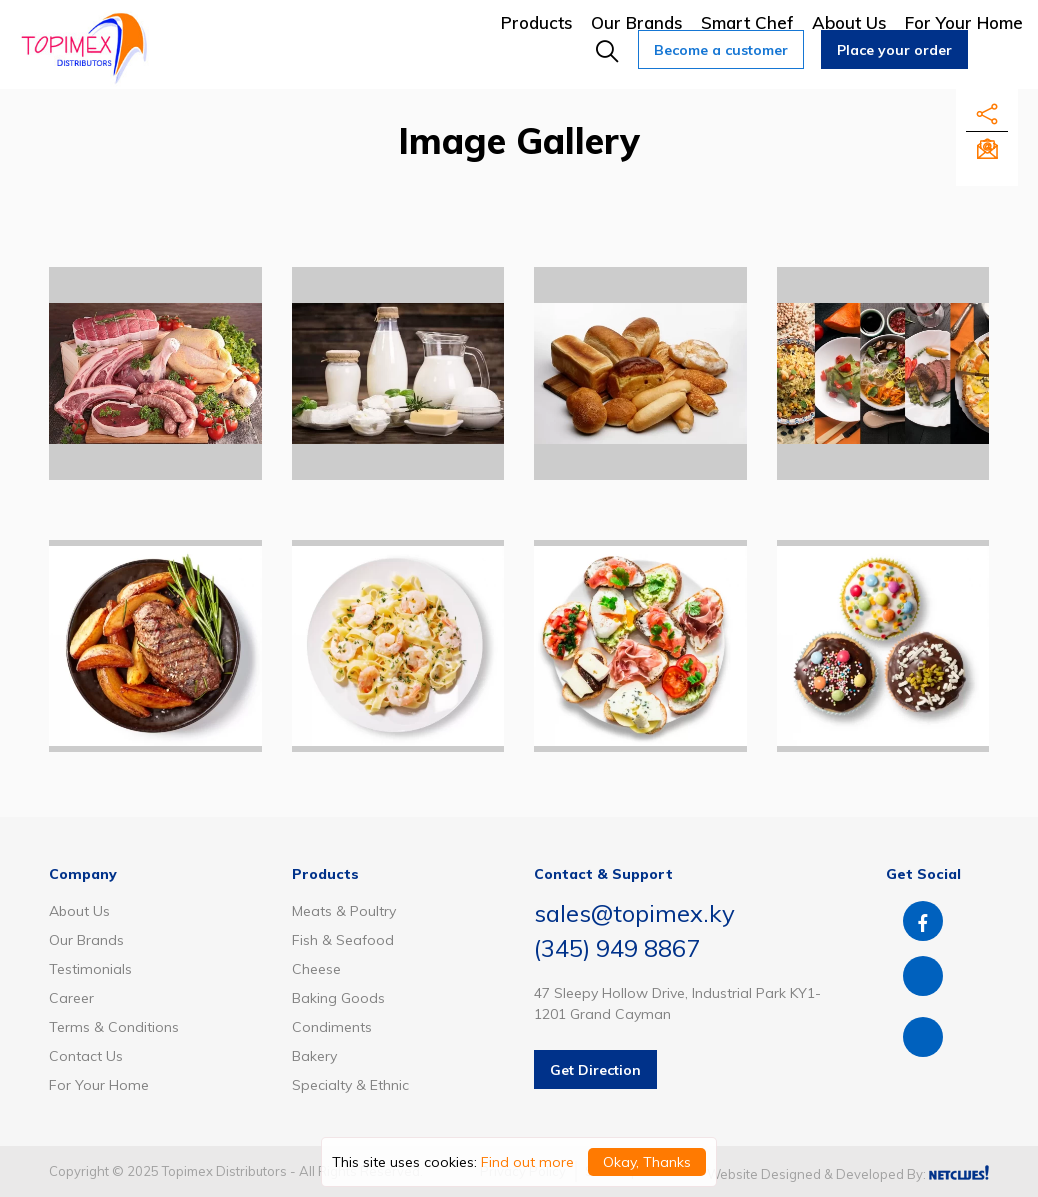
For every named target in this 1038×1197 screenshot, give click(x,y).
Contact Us (86, 1056)
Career (71, 998)
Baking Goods (338, 998)
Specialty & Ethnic (350, 1085)
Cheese (316, 969)
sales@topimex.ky (634, 913)
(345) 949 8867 (617, 948)
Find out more (527, 1162)
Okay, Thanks (647, 1162)
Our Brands (637, 22)
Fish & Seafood (343, 940)
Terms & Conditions (114, 1027)
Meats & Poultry (344, 911)
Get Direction (595, 1070)
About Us (849, 22)
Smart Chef (747, 22)
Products (537, 22)
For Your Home (964, 22)
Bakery (314, 1056)
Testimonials (90, 969)
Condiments (332, 1027)
